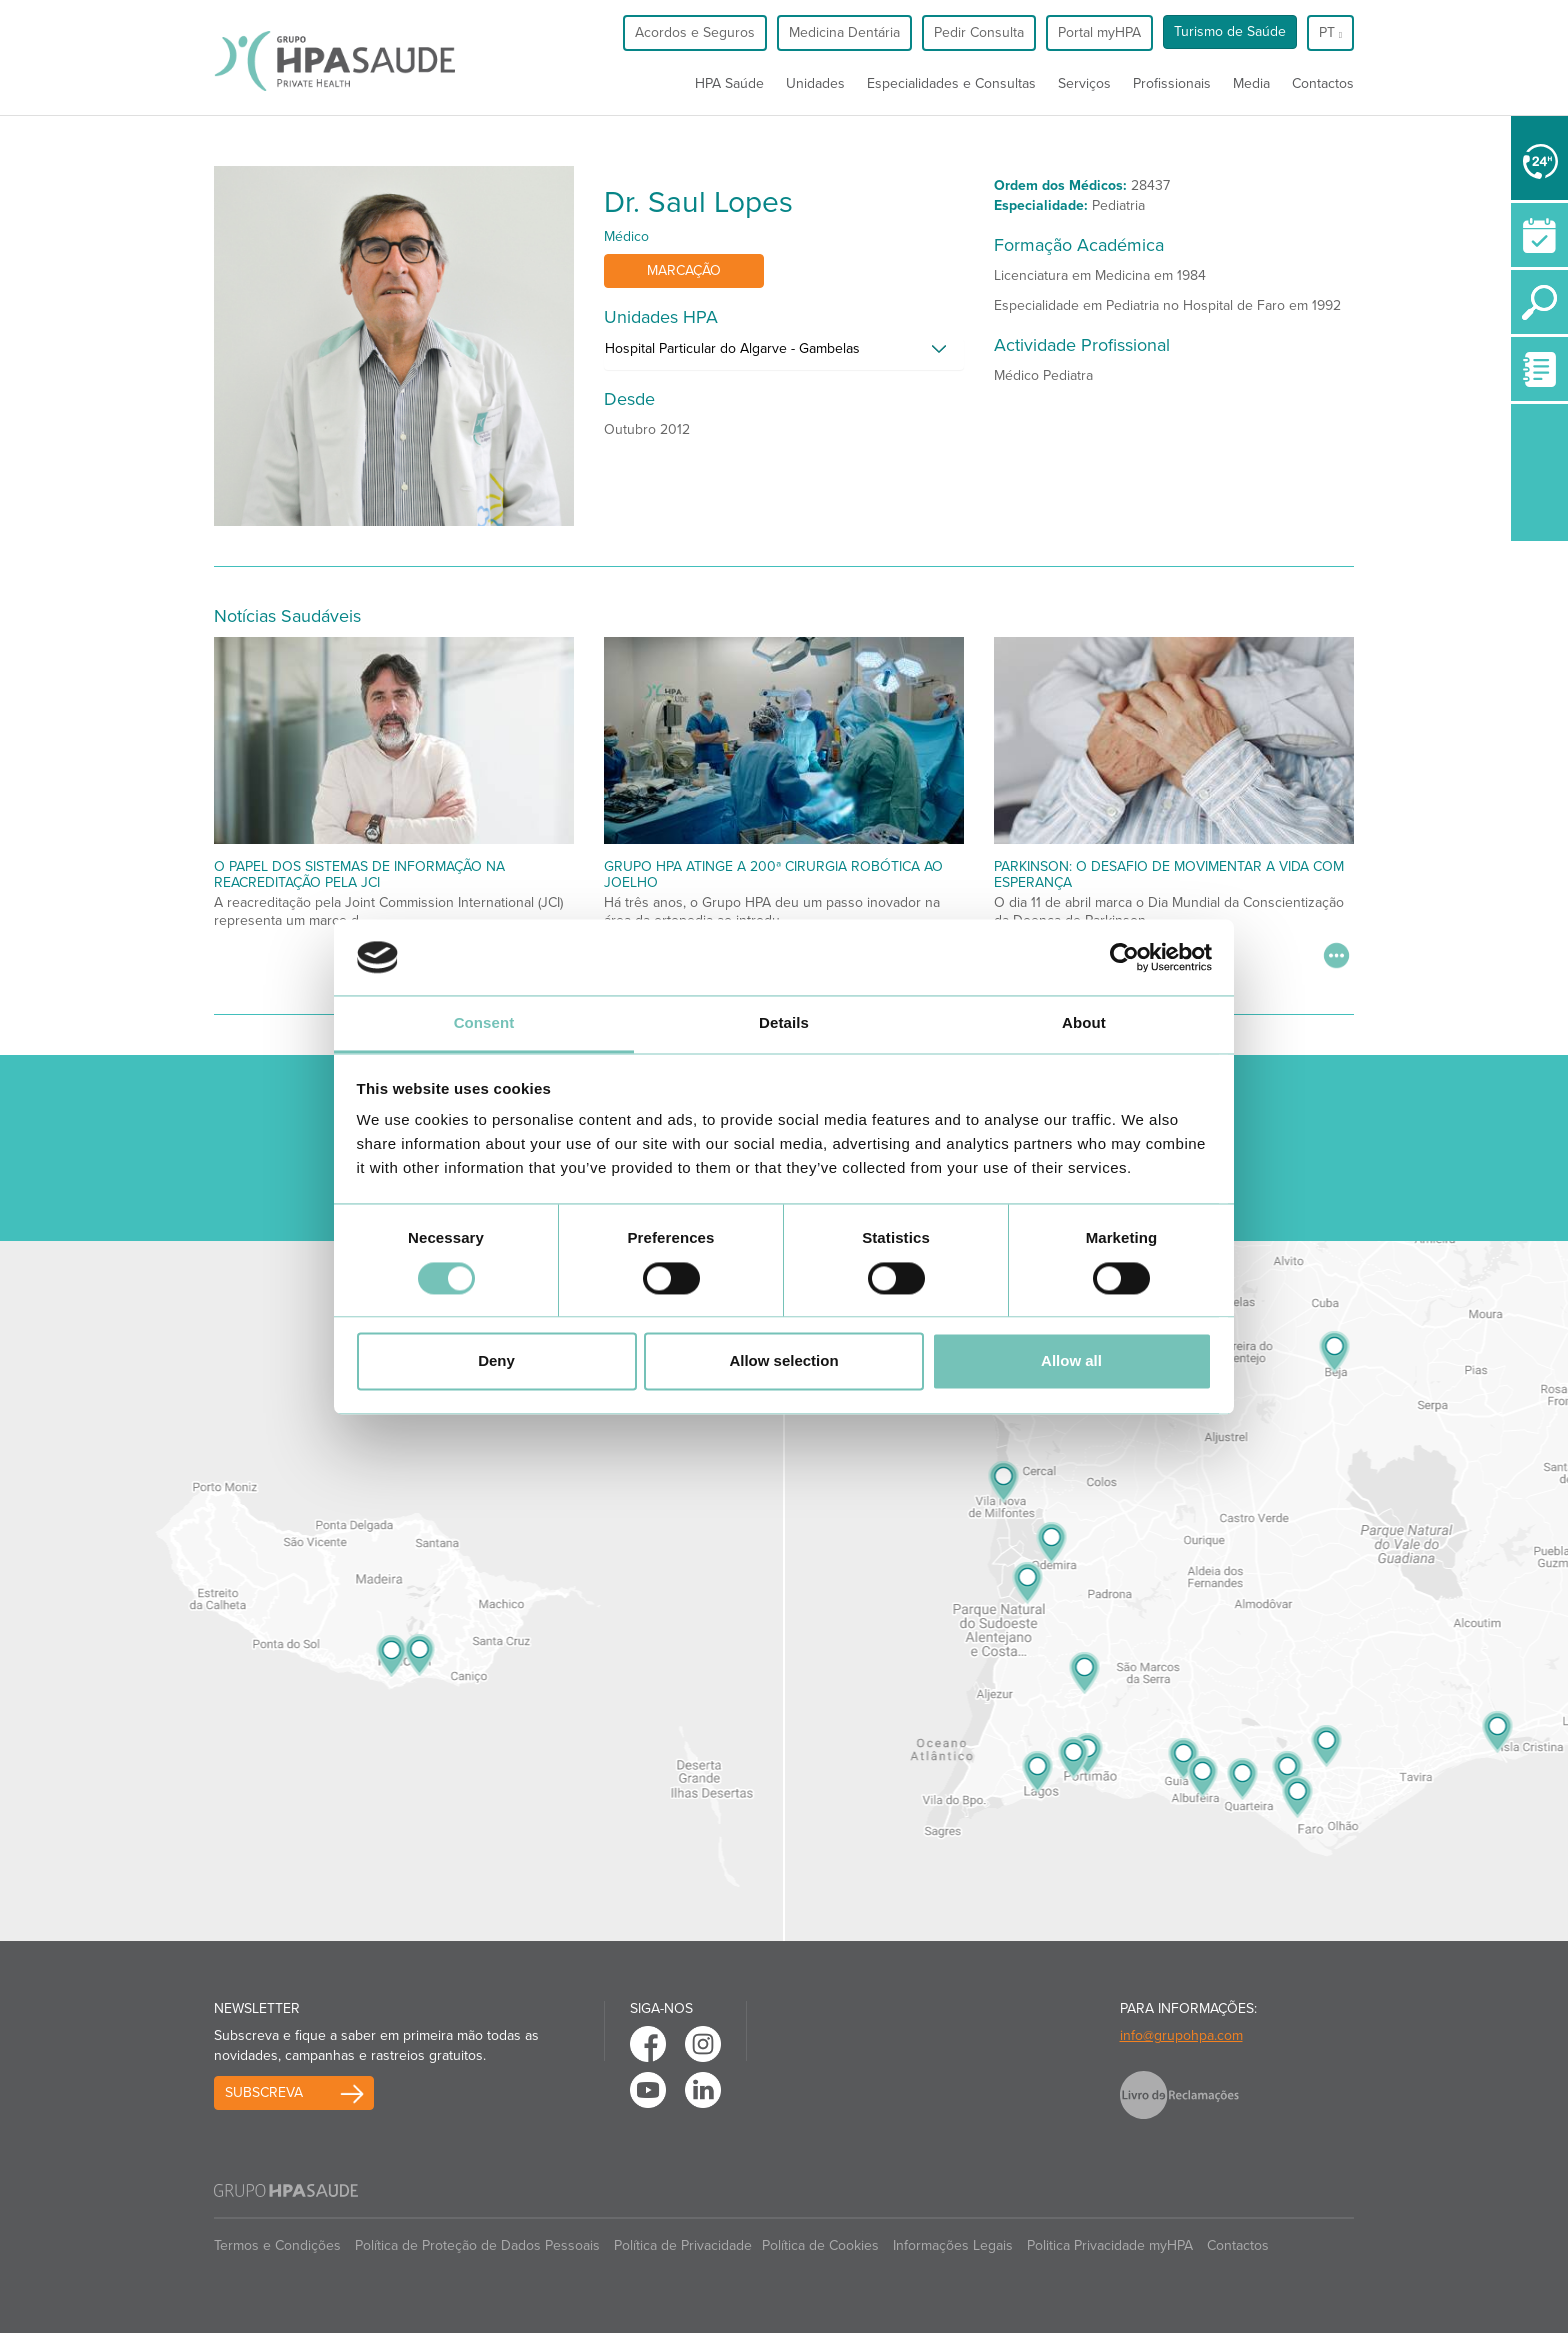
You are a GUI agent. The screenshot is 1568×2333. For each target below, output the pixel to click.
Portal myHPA (1099, 32)
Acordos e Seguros (695, 32)
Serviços (1084, 83)
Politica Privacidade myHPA (1110, 2245)
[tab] (784, 354)
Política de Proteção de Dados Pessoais (477, 2245)
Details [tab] (784, 1023)
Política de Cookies (820, 2245)
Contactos (1323, 83)
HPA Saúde (729, 83)
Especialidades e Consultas (951, 83)
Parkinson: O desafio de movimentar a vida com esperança (1169, 874)
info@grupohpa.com (1181, 2035)
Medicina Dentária (844, 32)
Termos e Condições (277, 2245)
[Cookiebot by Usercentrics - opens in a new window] (1124, 957)
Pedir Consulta (979, 32)
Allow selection (783, 1361)
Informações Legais (953, 2245)
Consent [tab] (484, 1023)
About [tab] (1084, 1023)
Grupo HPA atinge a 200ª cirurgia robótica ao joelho (773, 874)
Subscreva (264, 2092)
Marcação (684, 270)
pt (1330, 32)
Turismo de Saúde (1230, 31)
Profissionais (1172, 83)
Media (1251, 83)
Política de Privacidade (683, 2245)
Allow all (1071, 1361)
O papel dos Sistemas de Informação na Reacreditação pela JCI (359, 874)
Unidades (815, 83)
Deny (496, 1361)
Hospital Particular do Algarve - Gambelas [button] (732, 348)
